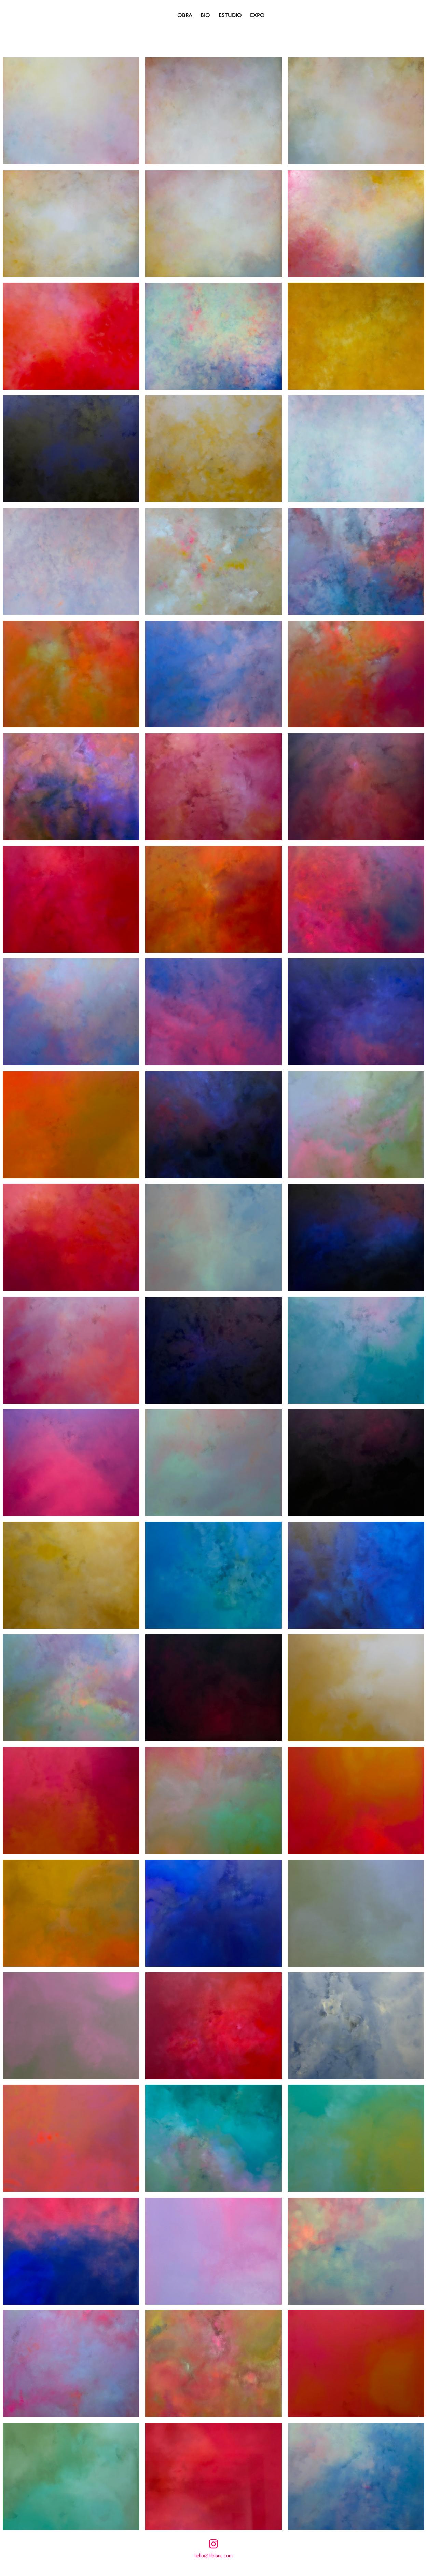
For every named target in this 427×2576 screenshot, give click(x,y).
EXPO (257, 15)
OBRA (184, 15)
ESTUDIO (230, 15)
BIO (205, 15)
